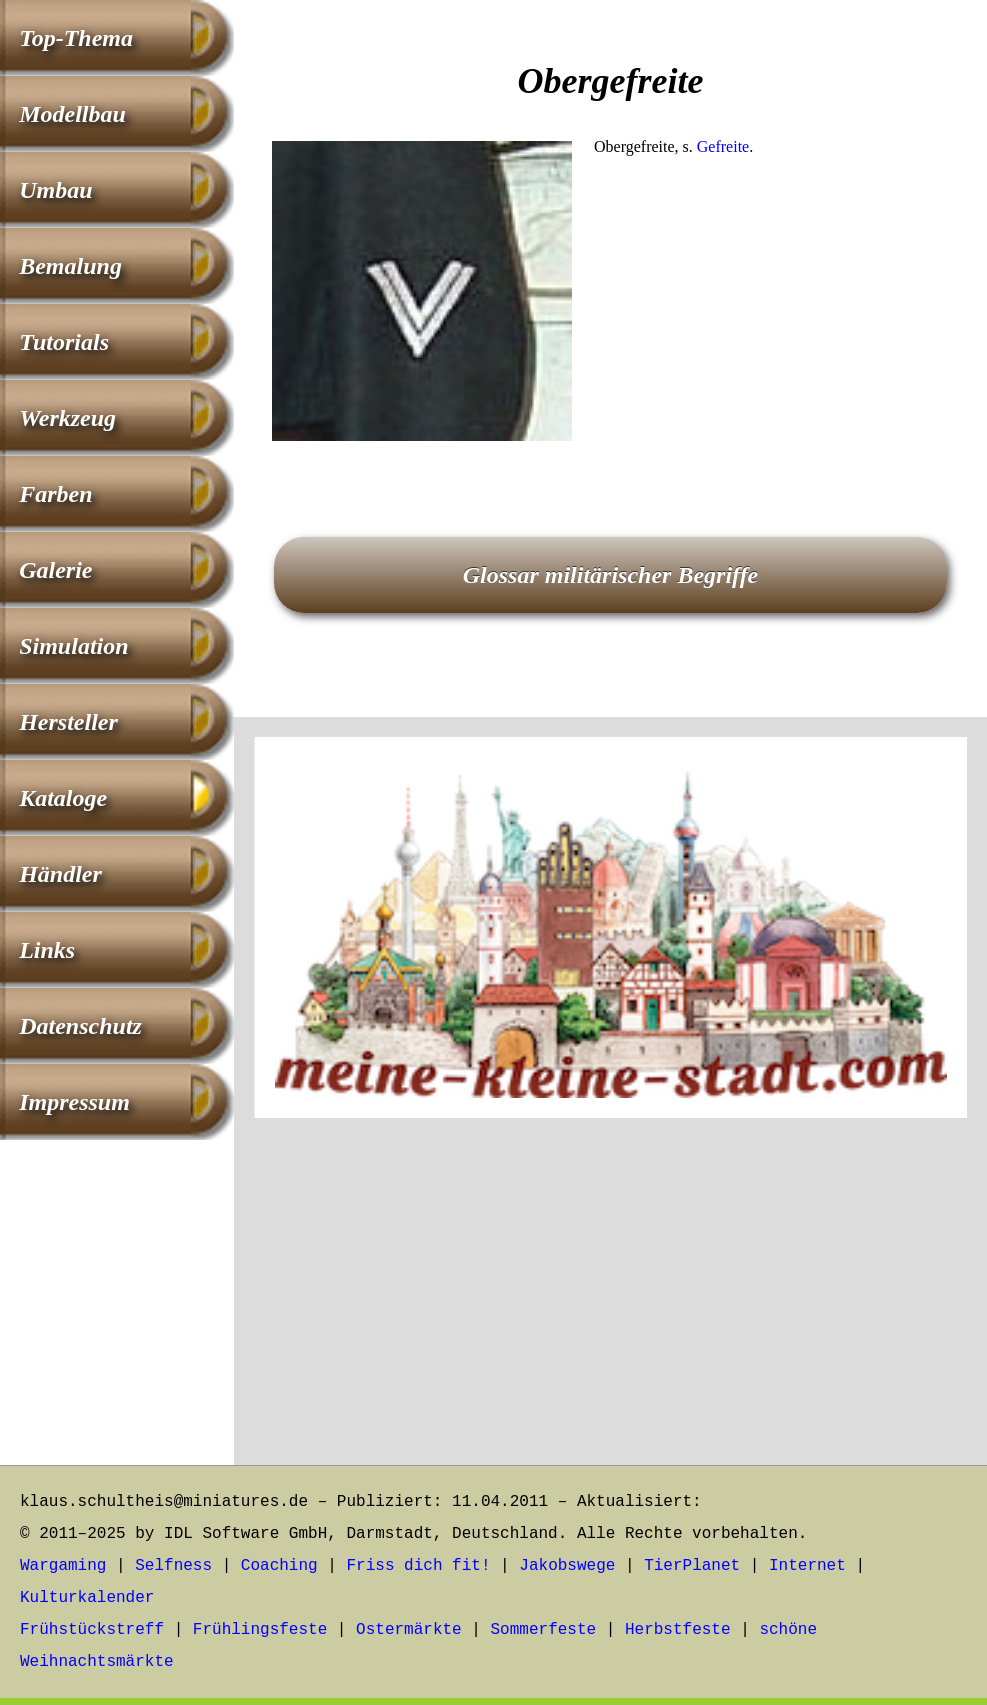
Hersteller (68, 722)
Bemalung (70, 266)
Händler (60, 874)
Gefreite (723, 146)
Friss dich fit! (418, 1566)
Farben (55, 494)
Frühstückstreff (92, 1630)
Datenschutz (80, 1026)
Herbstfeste (678, 1630)
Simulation (73, 646)
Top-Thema (76, 38)
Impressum (74, 1102)
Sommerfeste (544, 1630)
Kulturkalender (87, 1598)
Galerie (55, 570)
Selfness (173, 1566)
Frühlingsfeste (260, 1630)
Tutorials (64, 342)
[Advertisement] (610, 602)
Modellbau (72, 114)
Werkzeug (67, 418)
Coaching (279, 1566)
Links (47, 950)
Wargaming (63, 1566)
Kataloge (63, 798)
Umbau (55, 190)
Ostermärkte (409, 1630)
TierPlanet (692, 1566)
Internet (807, 1566)
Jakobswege (567, 1566)
